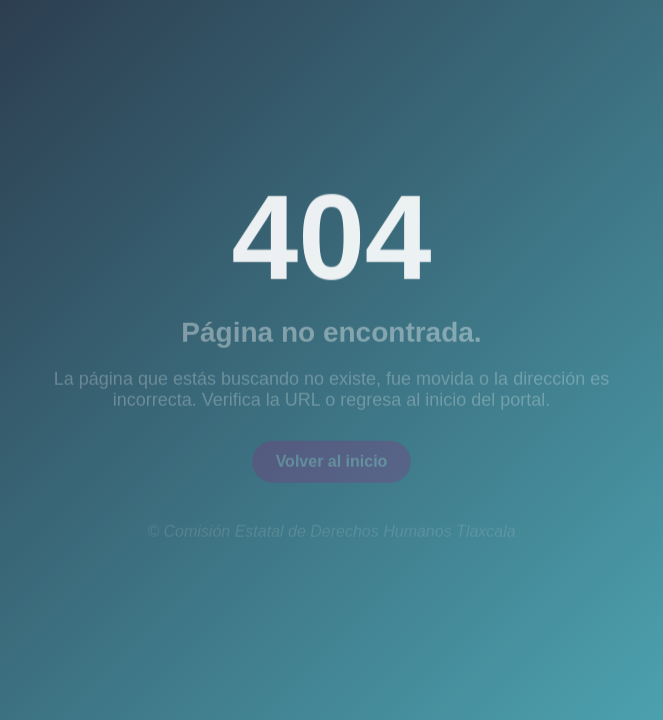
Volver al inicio (332, 464)
